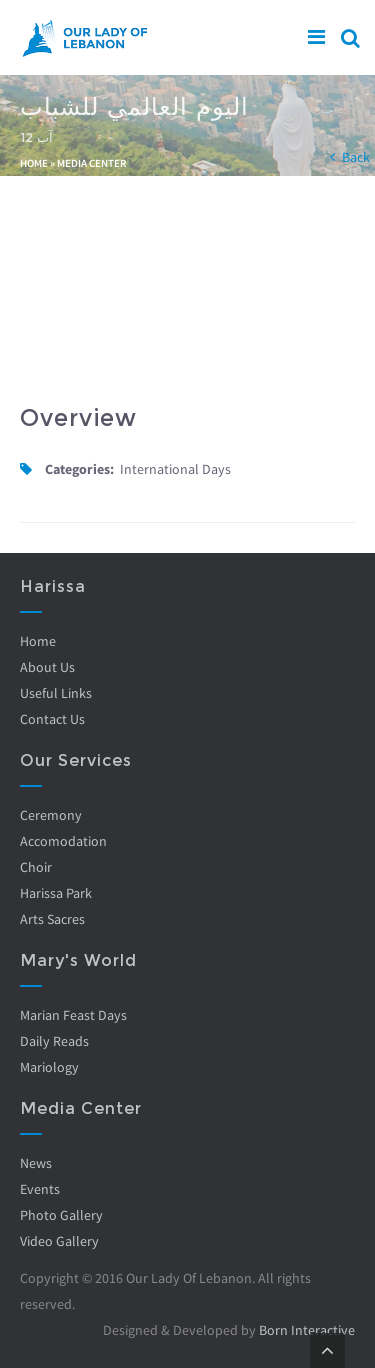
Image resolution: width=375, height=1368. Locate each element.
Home (34, 163)
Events (40, 1189)
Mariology (49, 1067)
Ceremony (51, 815)
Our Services (76, 760)
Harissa (53, 586)
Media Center (92, 163)
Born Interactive (307, 1330)
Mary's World (78, 960)
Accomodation (63, 841)
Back (356, 157)
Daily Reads (54, 1041)
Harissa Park (56, 893)
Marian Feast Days (73, 1015)
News (36, 1163)
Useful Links (56, 693)
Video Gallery (59, 1241)
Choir (36, 867)
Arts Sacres (52, 919)
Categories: (79, 469)
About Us (47, 667)
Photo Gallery (61, 1215)
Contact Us (52, 719)
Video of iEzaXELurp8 (187, 290)
